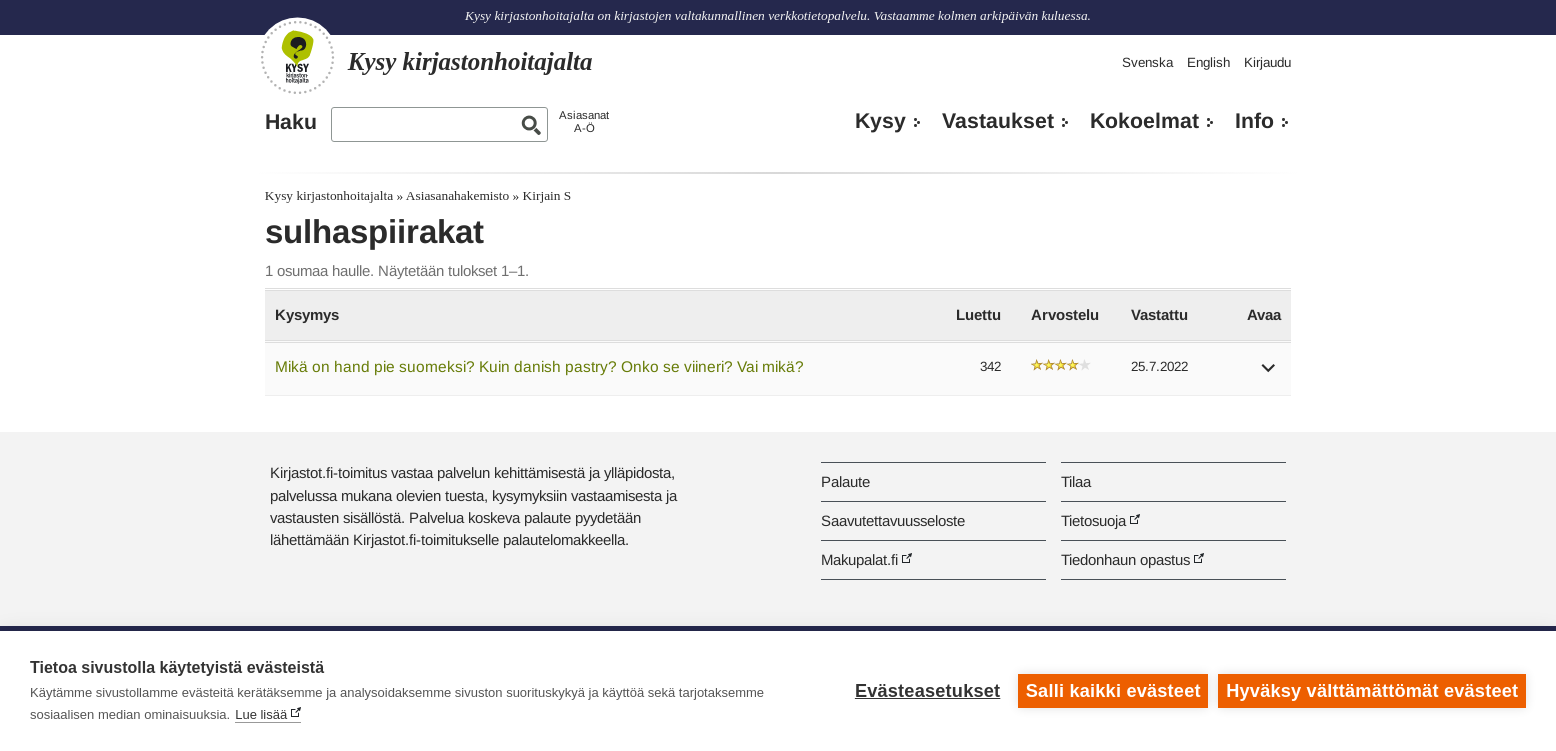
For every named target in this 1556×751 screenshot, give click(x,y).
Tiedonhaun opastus (1125, 559)
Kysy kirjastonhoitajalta (329, 195)
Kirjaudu (1267, 62)
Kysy (880, 121)
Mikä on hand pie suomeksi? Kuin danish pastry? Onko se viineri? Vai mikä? (539, 366)
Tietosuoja (1093, 520)
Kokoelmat (1144, 121)
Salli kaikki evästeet (1113, 691)
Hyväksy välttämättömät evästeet (1372, 691)
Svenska (1147, 62)
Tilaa (1076, 481)
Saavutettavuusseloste (893, 520)
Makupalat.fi (859, 559)
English (1208, 62)
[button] (1269, 374)
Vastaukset (998, 121)
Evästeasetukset (927, 691)
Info (1254, 121)
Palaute (845, 481)
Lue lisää (261, 714)
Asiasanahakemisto (457, 195)
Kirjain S (547, 195)
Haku (291, 122)
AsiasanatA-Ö (584, 121)
